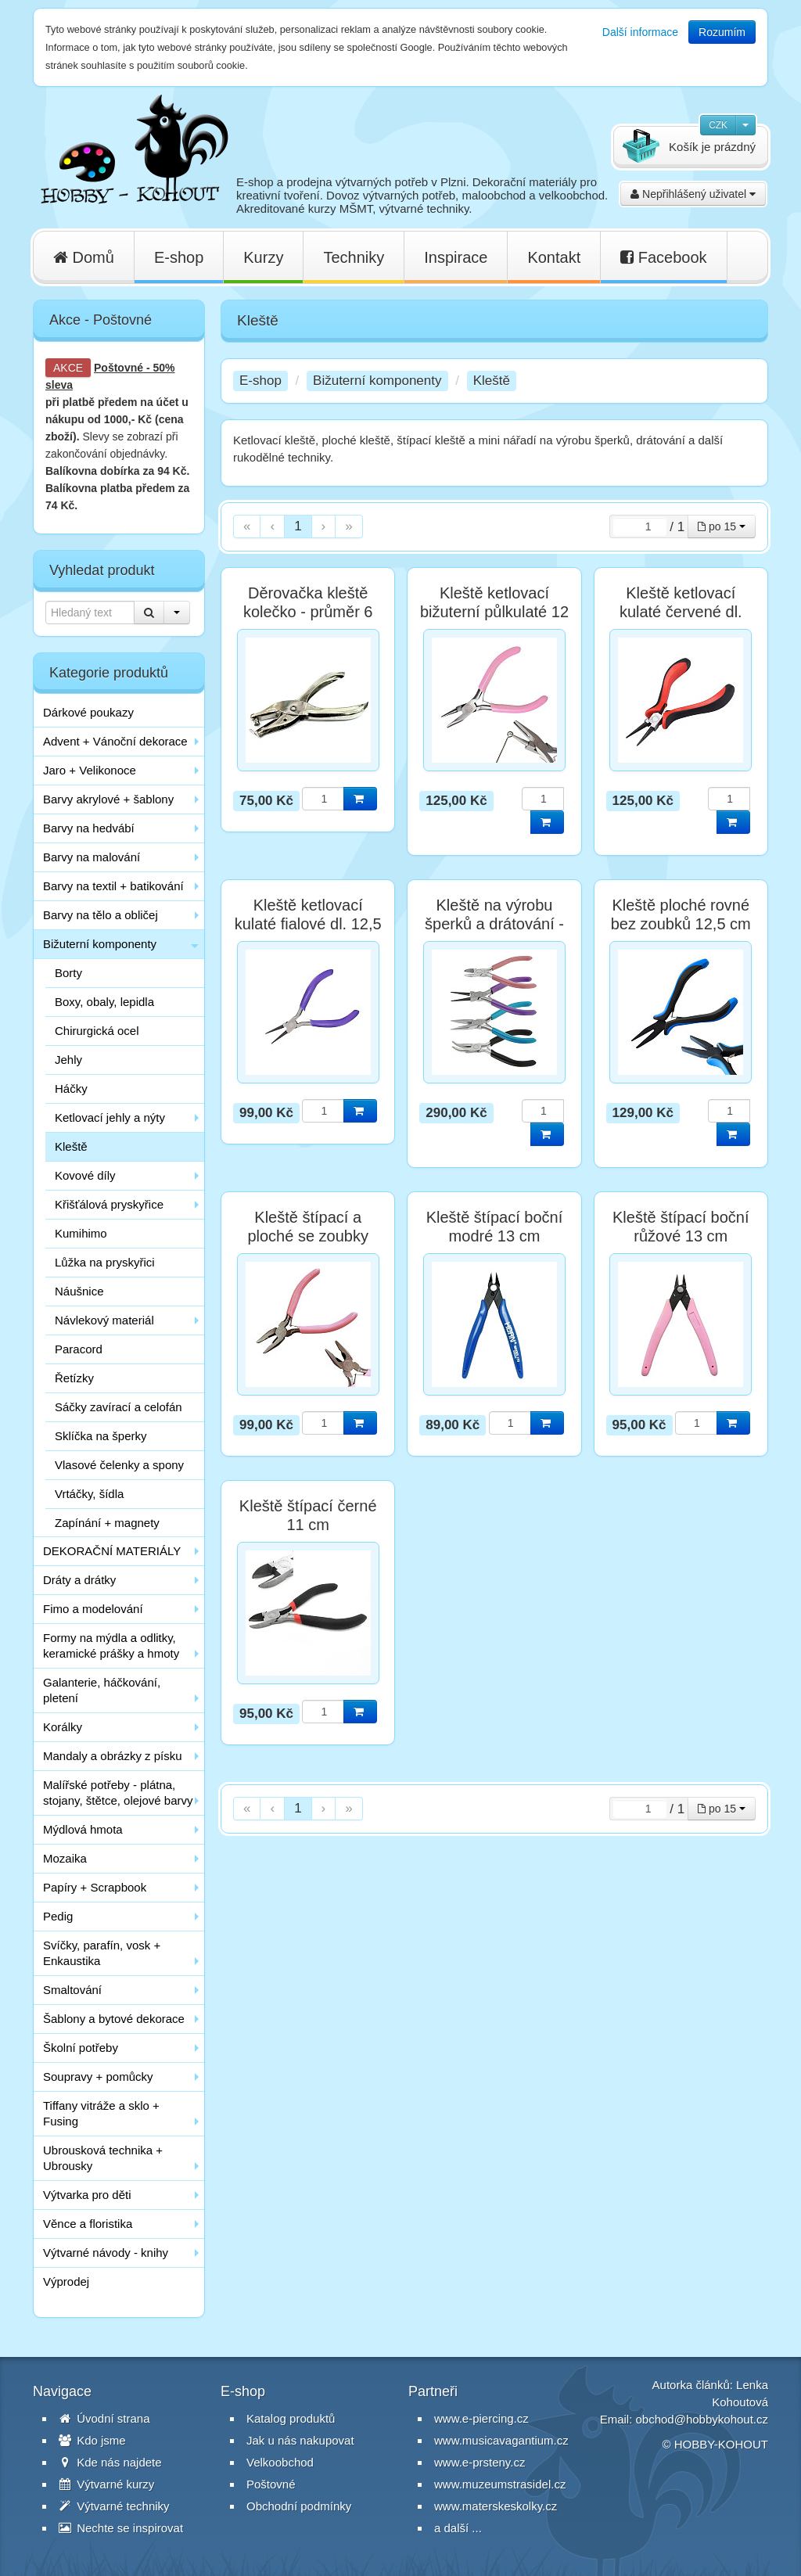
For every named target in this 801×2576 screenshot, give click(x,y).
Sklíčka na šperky (101, 1435)
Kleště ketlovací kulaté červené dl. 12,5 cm (681, 611)
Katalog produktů (290, 2418)
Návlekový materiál (104, 1320)
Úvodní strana (104, 2418)
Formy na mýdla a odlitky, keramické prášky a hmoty (111, 1645)
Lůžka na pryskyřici (105, 1262)
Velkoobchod (280, 2462)
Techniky (353, 257)
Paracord (78, 1349)
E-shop (178, 257)
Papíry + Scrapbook (94, 1887)
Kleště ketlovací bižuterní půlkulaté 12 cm (494, 611)
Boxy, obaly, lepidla (104, 1001)
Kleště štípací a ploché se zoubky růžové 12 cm (307, 1236)
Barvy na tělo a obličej (100, 915)
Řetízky (74, 1378)
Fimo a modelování (93, 1608)
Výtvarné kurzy (106, 2484)
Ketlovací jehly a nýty (110, 1117)
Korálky (62, 1727)
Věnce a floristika (87, 2223)
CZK (718, 125)
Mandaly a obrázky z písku (112, 1755)
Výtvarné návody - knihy (105, 2252)
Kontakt (553, 257)
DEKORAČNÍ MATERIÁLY (112, 1550)
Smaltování (72, 1989)
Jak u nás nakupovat (300, 2440)
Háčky (71, 1088)
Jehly (68, 1059)
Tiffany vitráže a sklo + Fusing (101, 2113)
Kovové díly (85, 1175)
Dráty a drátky (79, 1579)
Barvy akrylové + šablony (108, 799)
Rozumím (722, 32)
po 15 (721, 526)
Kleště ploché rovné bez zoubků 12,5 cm (681, 914)
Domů (83, 257)
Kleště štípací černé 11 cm (308, 1515)
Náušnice (79, 1291)
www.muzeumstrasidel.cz (500, 2484)
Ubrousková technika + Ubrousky (103, 2157)
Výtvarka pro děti (87, 2194)
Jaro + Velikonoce (89, 770)
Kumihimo (81, 1233)
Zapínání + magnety (107, 1522)
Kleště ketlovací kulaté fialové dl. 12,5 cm (308, 923)
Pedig (58, 1916)
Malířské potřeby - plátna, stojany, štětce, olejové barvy (117, 1792)
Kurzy (263, 257)
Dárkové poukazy (88, 712)
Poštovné (118, 367)
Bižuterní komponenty (99, 943)
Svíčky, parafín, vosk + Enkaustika (101, 1952)
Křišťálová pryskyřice (109, 1204)
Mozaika (65, 1858)
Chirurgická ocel (97, 1030)
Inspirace (455, 257)
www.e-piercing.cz (481, 2418)
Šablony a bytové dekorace (114, 2018)
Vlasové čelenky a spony (119, 1464)
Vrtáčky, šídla (89, 1493)
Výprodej (66, 2281)
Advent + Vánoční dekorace (115, 741)
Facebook (663, 257)
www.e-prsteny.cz (479, 2462)
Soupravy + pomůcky (98, 2076)
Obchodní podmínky (298, 2506)
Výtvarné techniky (114, 2506)
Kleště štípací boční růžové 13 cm (680, 1227)
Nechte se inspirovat (121, 2528)
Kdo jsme (92, 2440)
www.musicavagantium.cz (501, 2440)
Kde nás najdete (110, 2462)
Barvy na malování (91, 857)
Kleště (71, 1146)
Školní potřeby (80, 2047)
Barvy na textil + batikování (113, 886)
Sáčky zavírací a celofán (118, 1407)
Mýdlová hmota (83, 1829)
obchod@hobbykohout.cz (701, 2419)
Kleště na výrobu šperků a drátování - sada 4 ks (494, 923)
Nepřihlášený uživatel (693, 194)
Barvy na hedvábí (89, 828)
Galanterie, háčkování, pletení (101, 1690)
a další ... (458, 2528)
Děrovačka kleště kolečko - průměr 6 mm (308, 611)
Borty (68, 972)
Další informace (640, 32)
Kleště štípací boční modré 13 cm (494, 1227)
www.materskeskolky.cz (495, 2506)
